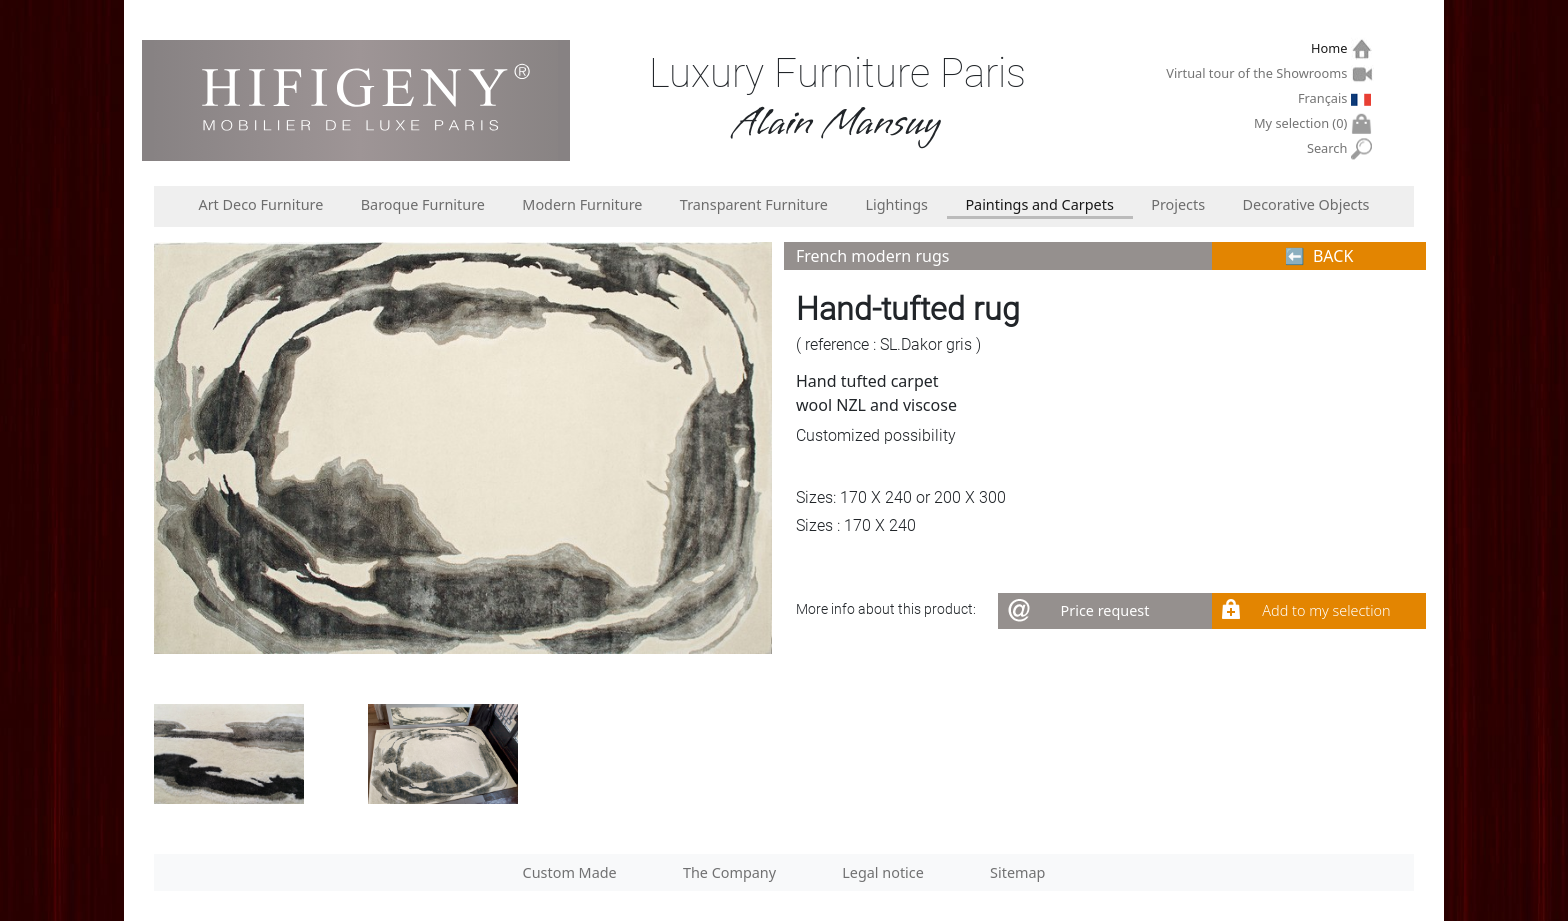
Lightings (896, 204)
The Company (729, 872)
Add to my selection (1326, 610)
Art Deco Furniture (260, 204)
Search (1329, 148)
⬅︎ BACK (1319, 256)
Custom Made (570, 872)
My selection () (1303, 123)
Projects (1178, 204)
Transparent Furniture (754, 204)
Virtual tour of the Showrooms (1259, 73)
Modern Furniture (582, 204)
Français (1325, 98)
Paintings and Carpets (1039, 204)
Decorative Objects (1306, 204)
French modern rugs (872, 256)
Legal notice (883, 872)
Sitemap (1017, 872)
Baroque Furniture (423, 204)
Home (1331, 48)
